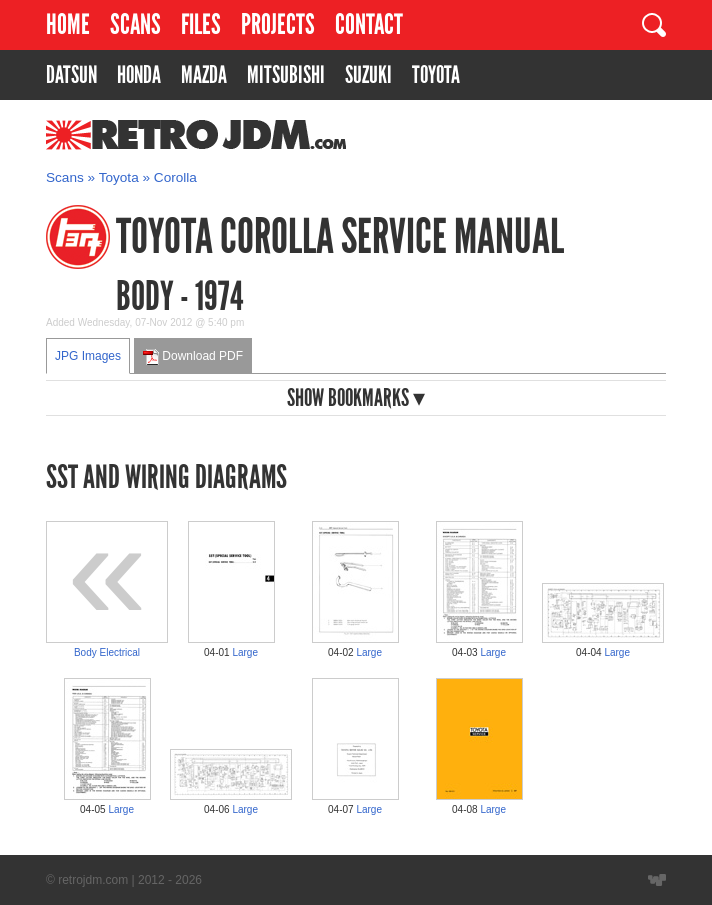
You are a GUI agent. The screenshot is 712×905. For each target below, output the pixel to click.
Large (245, 652)
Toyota (119, 177)
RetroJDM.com (144, 135)
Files (201, 24)
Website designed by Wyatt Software (657, 880)
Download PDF (193, 357)
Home (68, 24)
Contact (369, 24)
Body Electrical (107, 652)
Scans (135, 24)
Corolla (175, 177)
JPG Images (88, 356)
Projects (278, 24)
